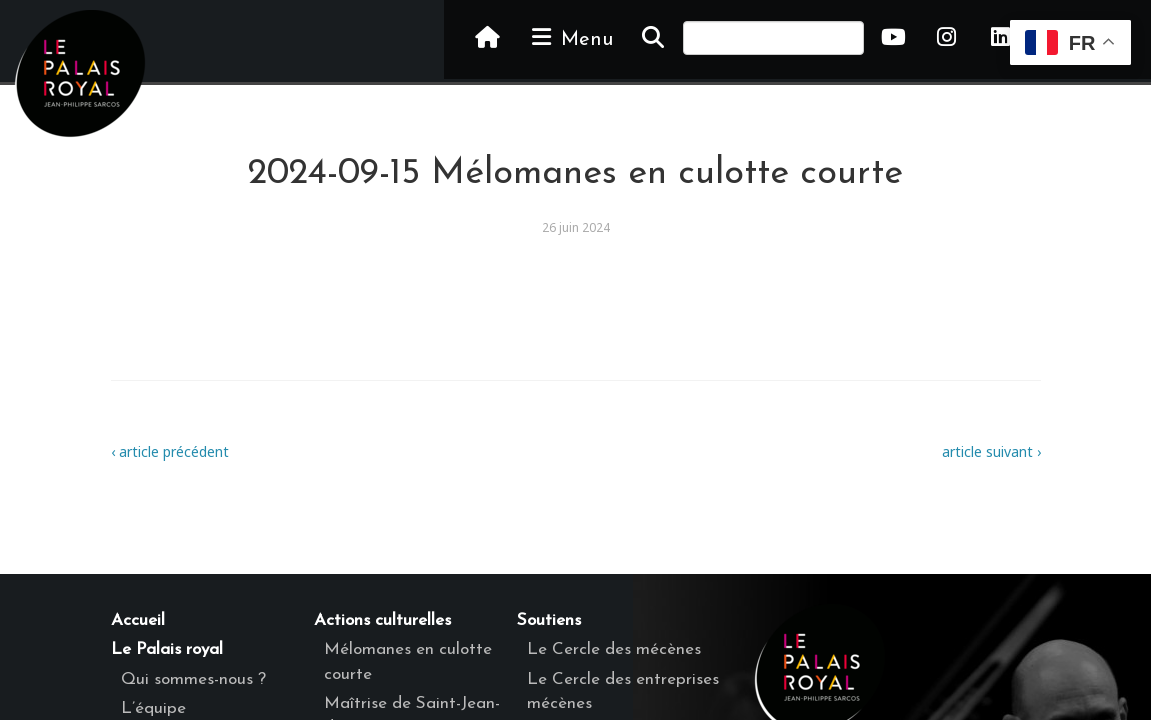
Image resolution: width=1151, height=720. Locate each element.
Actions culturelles (382, 620)
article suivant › (991, 451)
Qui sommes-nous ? (193, 679)
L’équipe (153, 708)
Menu (571, 38)
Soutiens (549, 620)
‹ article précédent (170, 451)
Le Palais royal (167, 649)
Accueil (138, 620)
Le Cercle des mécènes (614, 649)
